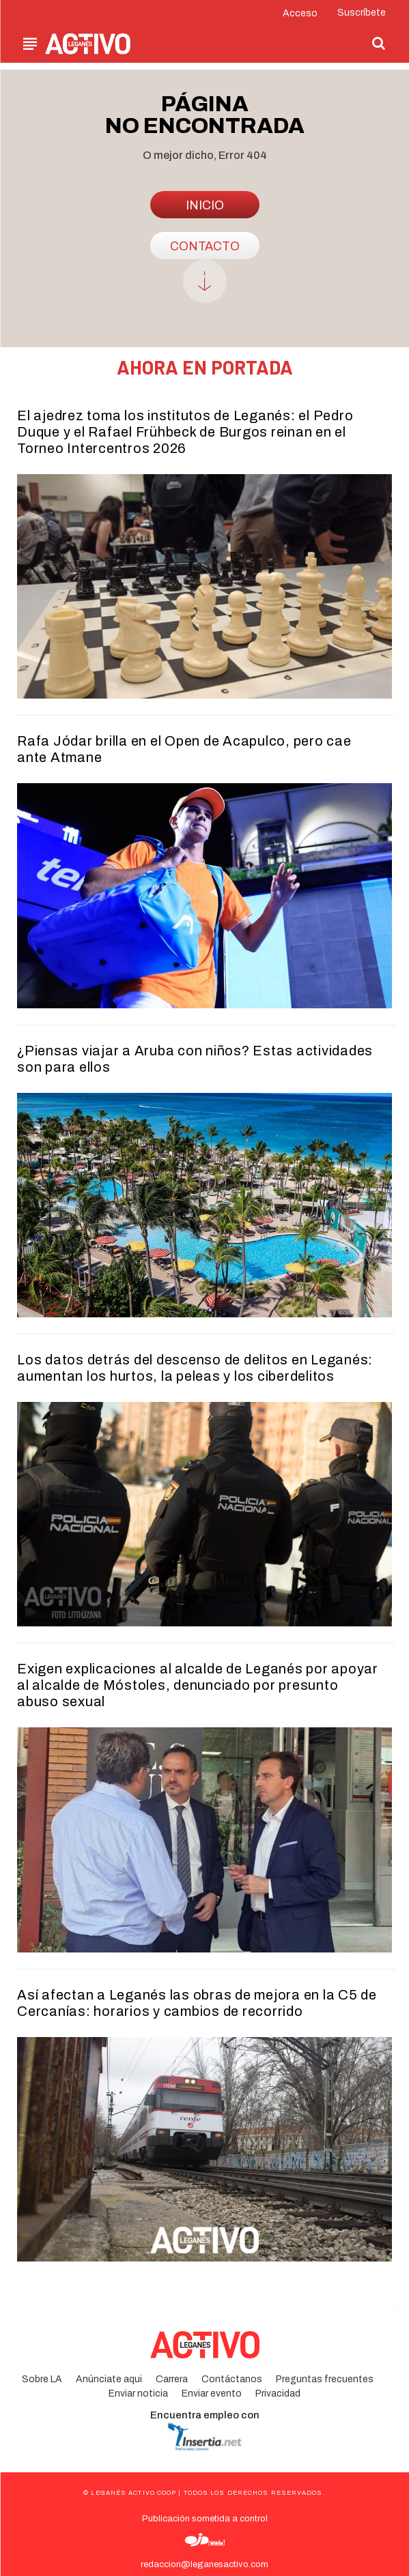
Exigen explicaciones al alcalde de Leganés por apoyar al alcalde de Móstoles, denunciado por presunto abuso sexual (197, 1685)
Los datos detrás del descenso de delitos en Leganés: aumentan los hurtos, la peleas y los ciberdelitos (195, 1368)
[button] (379, 43)
